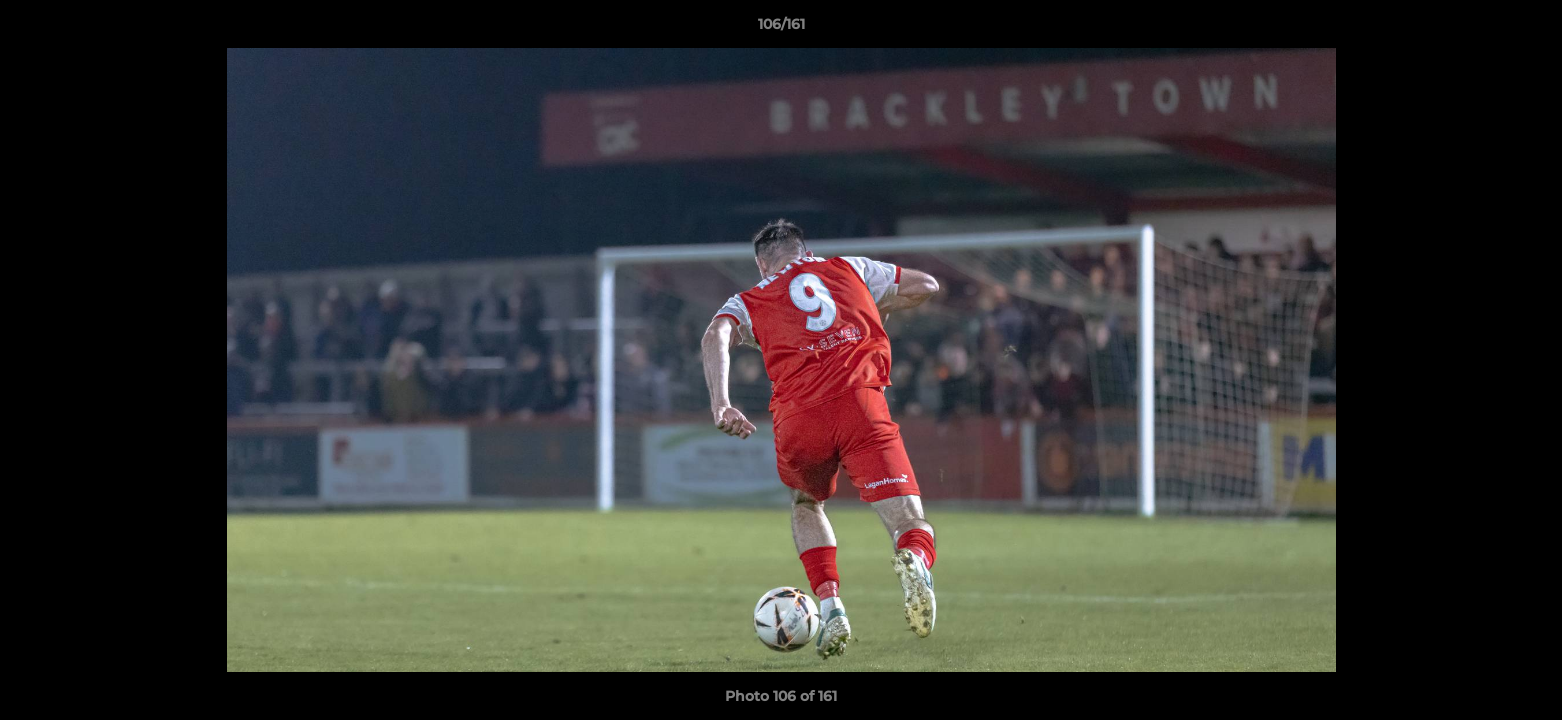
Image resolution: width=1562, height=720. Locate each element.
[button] (1526, 29)
